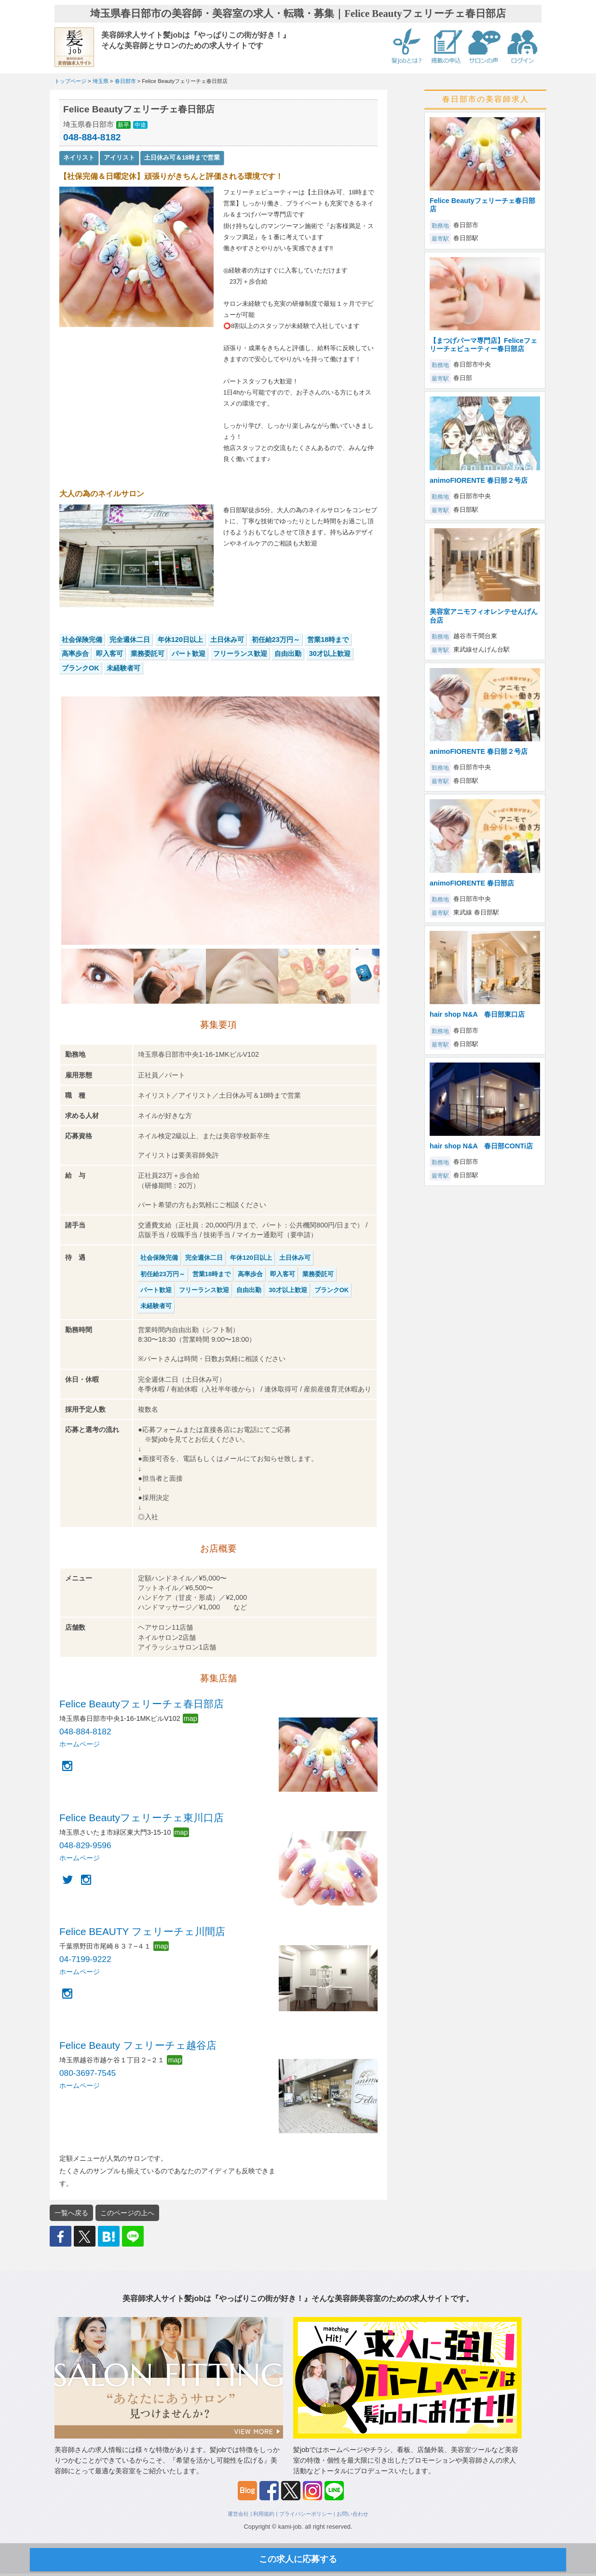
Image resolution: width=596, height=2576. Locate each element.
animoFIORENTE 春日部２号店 (479, 480)
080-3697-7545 (87, 2073)
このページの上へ (127, 2213)
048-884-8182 (92, 137)
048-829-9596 (85, 1845)
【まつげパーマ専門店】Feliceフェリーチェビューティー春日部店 (483, 345)
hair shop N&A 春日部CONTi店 (481, 1146)
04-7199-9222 (85, 1959)
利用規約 (263, 2514)
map (190, 1718)
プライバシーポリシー (305, 2514)
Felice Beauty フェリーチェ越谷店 (138, 2045)
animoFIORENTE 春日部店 (472, 883)
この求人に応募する (298, 2559)
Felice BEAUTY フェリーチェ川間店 (142, 1931)
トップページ (70, 81)
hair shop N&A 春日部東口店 (477, 1014)
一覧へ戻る (71, 2213)
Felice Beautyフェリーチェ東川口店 (141, 1817)
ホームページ (79, 1744)
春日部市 (125, 81)
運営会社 (238, 2514)
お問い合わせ (352, 2514)
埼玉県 (100, 81)
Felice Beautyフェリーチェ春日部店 (141, 1703)
